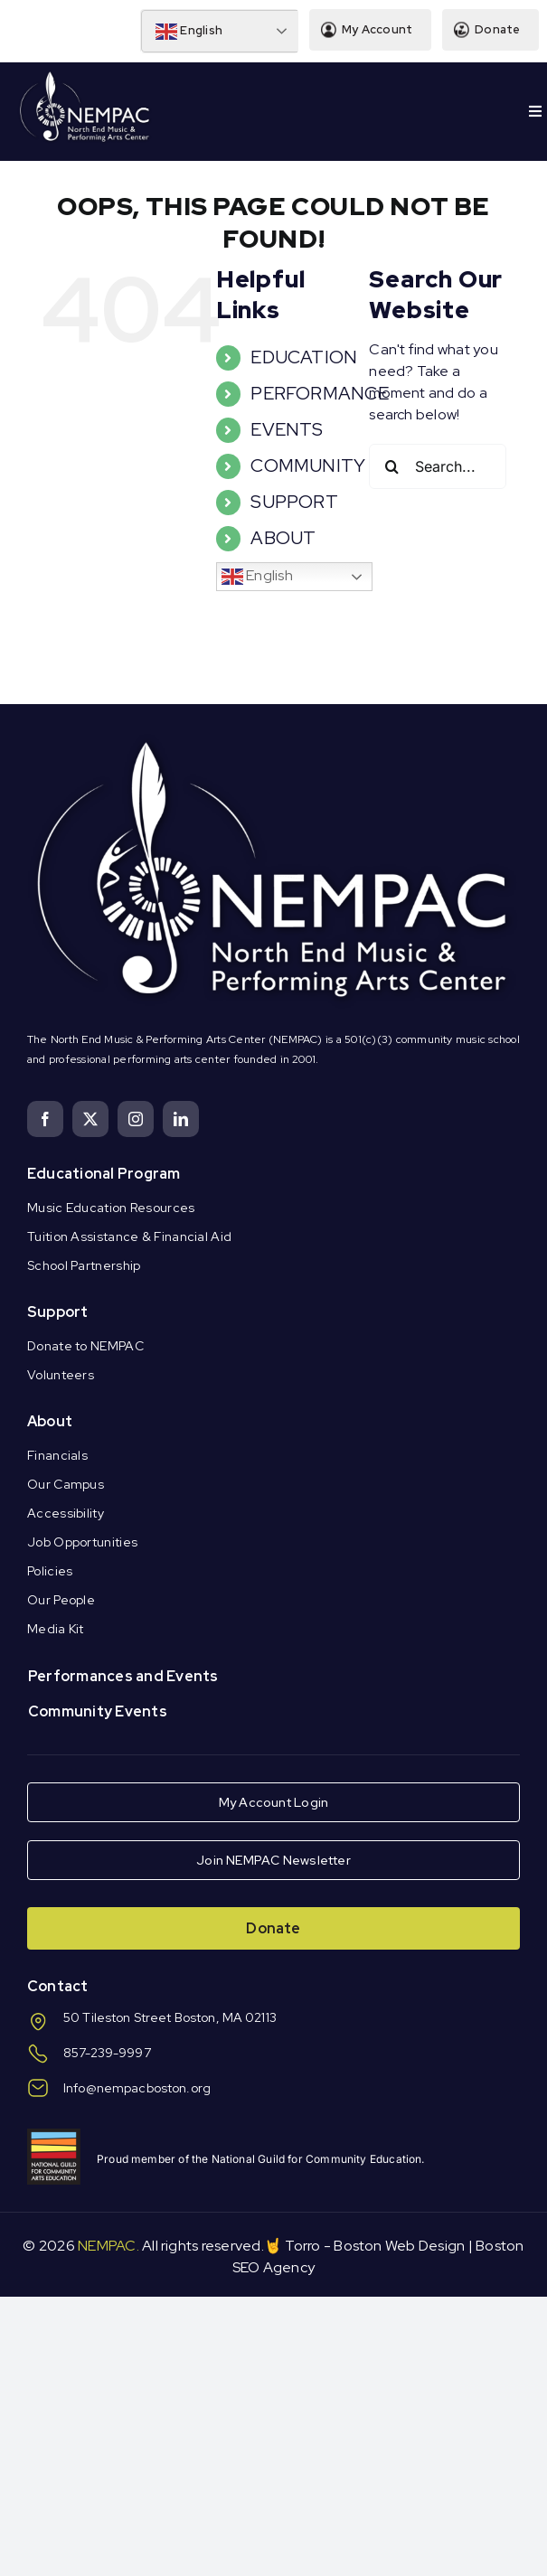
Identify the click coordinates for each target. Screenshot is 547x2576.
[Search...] (437, 466)
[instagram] (136, 1119)
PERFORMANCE (319, 393)
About (49, 1421)
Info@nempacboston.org (137, 2088)
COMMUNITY (307, 465)
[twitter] (90, 1119)
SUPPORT (294, 501)
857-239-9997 (107, 2053)
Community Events (97, 1711)
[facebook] (45, 1119)
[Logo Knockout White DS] (85, 75)
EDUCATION (303, 357)
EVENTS (286, 429)
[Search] (391, 466)
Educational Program (104, 1173)
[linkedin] (181, 1119)
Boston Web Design (399, 2245)
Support (58, 1311)
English (188, 31)
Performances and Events (123, 1676)
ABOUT (283, 538)
